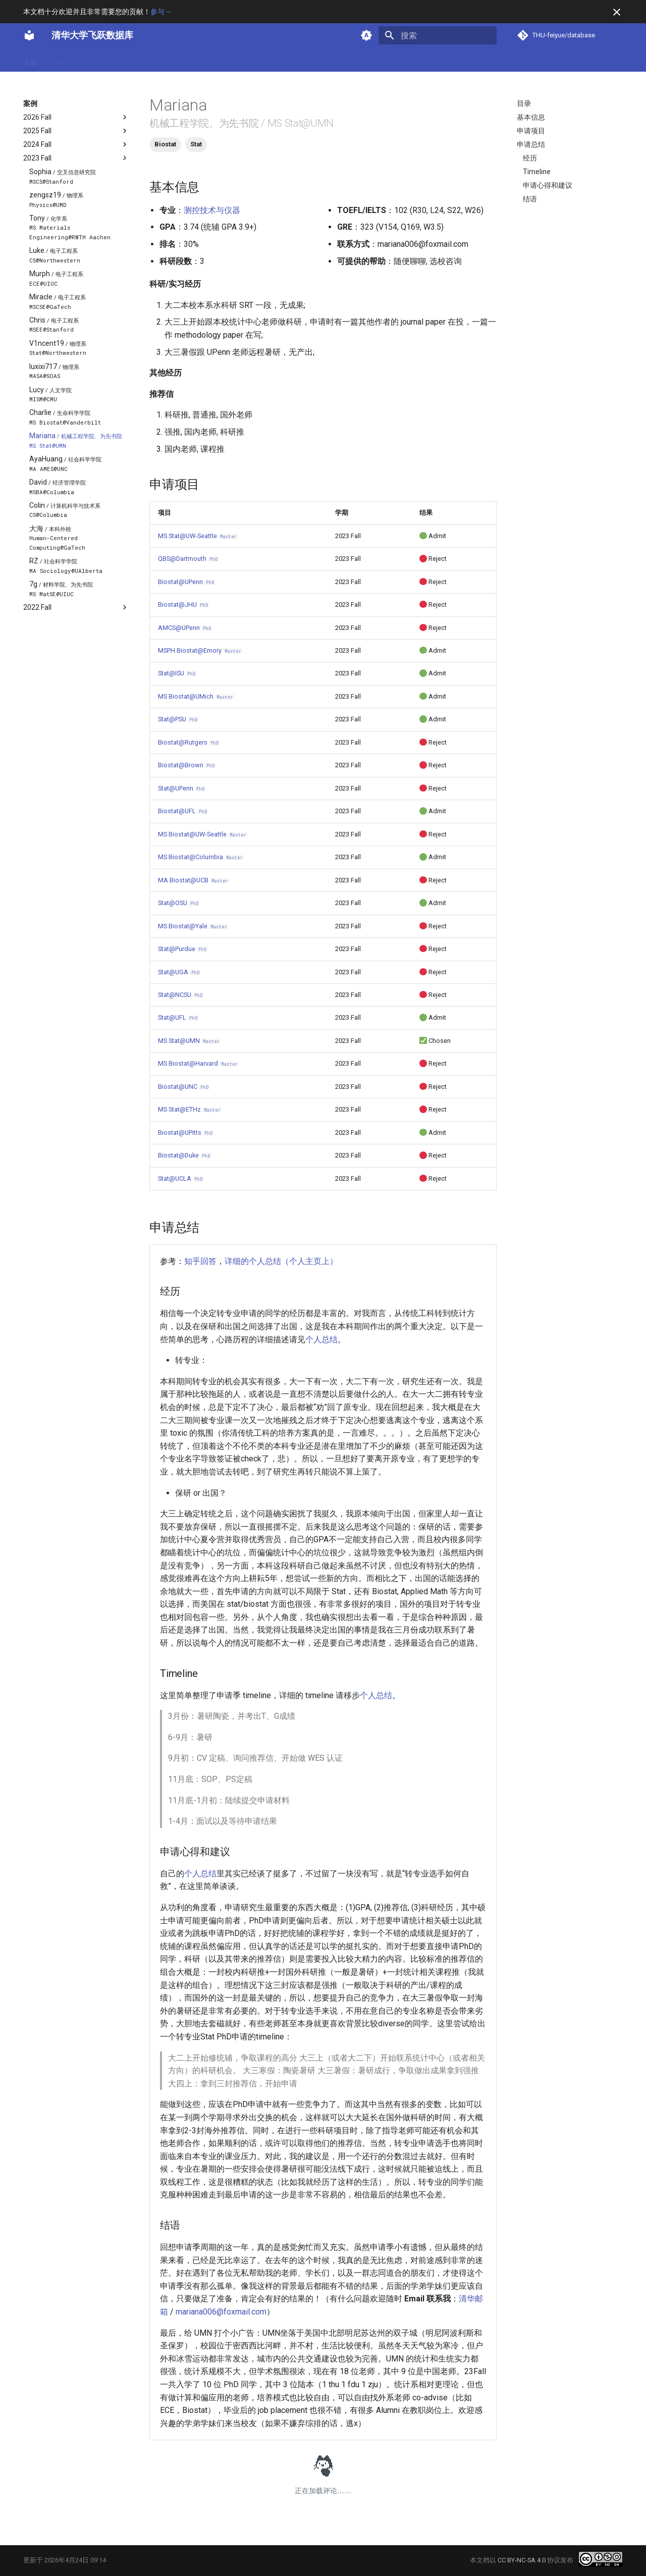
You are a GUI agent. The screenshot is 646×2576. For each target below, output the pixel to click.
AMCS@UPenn (185, 628)
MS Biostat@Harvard (198, 1063)
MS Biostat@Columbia (201, 857)
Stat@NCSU (180, 994)
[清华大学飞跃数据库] (29, 35)
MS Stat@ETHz (190, 1109)
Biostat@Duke (184, 1155)
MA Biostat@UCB (193, 880)
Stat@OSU (178, 903)
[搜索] (438, 35)
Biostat (165, 144)
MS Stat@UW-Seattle (198, 536)
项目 (135, 60)
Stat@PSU (178, 719)
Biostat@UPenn (186, 582)
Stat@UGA (179, 972)
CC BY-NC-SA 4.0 (522, 2560)
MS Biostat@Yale (193, 926)
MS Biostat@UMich (196, 696)
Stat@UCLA (180, 1178)
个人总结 (321, 1339)
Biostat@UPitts (185, 1132)
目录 (524, 103)
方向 (109, 60)
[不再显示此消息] (617, 12)
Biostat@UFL (183, 811)
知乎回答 (200, 1261)
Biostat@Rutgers (189, 742)
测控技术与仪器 (212, 210)
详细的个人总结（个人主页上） (281, 1261)
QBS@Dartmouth (188, 558)
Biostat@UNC (183, 1086)
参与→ (161, 12)
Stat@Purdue (182, 949)
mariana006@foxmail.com (221, 2312)
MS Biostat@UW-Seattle (202, 834)
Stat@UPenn (181, 788)
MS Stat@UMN (189, 1040)
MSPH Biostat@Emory (200, 650)
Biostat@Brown (187, 765)
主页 (30, 60)
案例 (56, 60)
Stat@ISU (177, 673)
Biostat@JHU (183, 604)
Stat (196, 144)
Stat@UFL (178, 1017)
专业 (83, 60)
